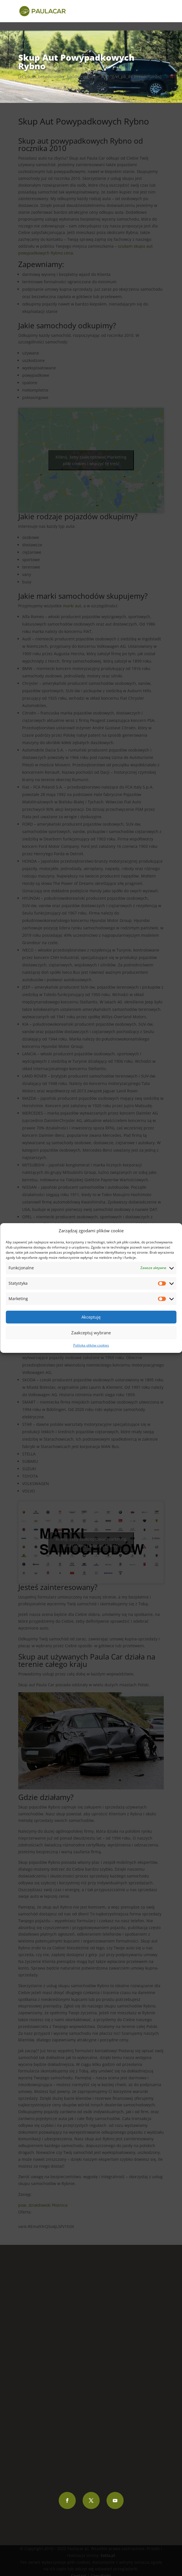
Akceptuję (91, 1317)
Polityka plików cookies (91, 1345)
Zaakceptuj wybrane (91, 1332)
